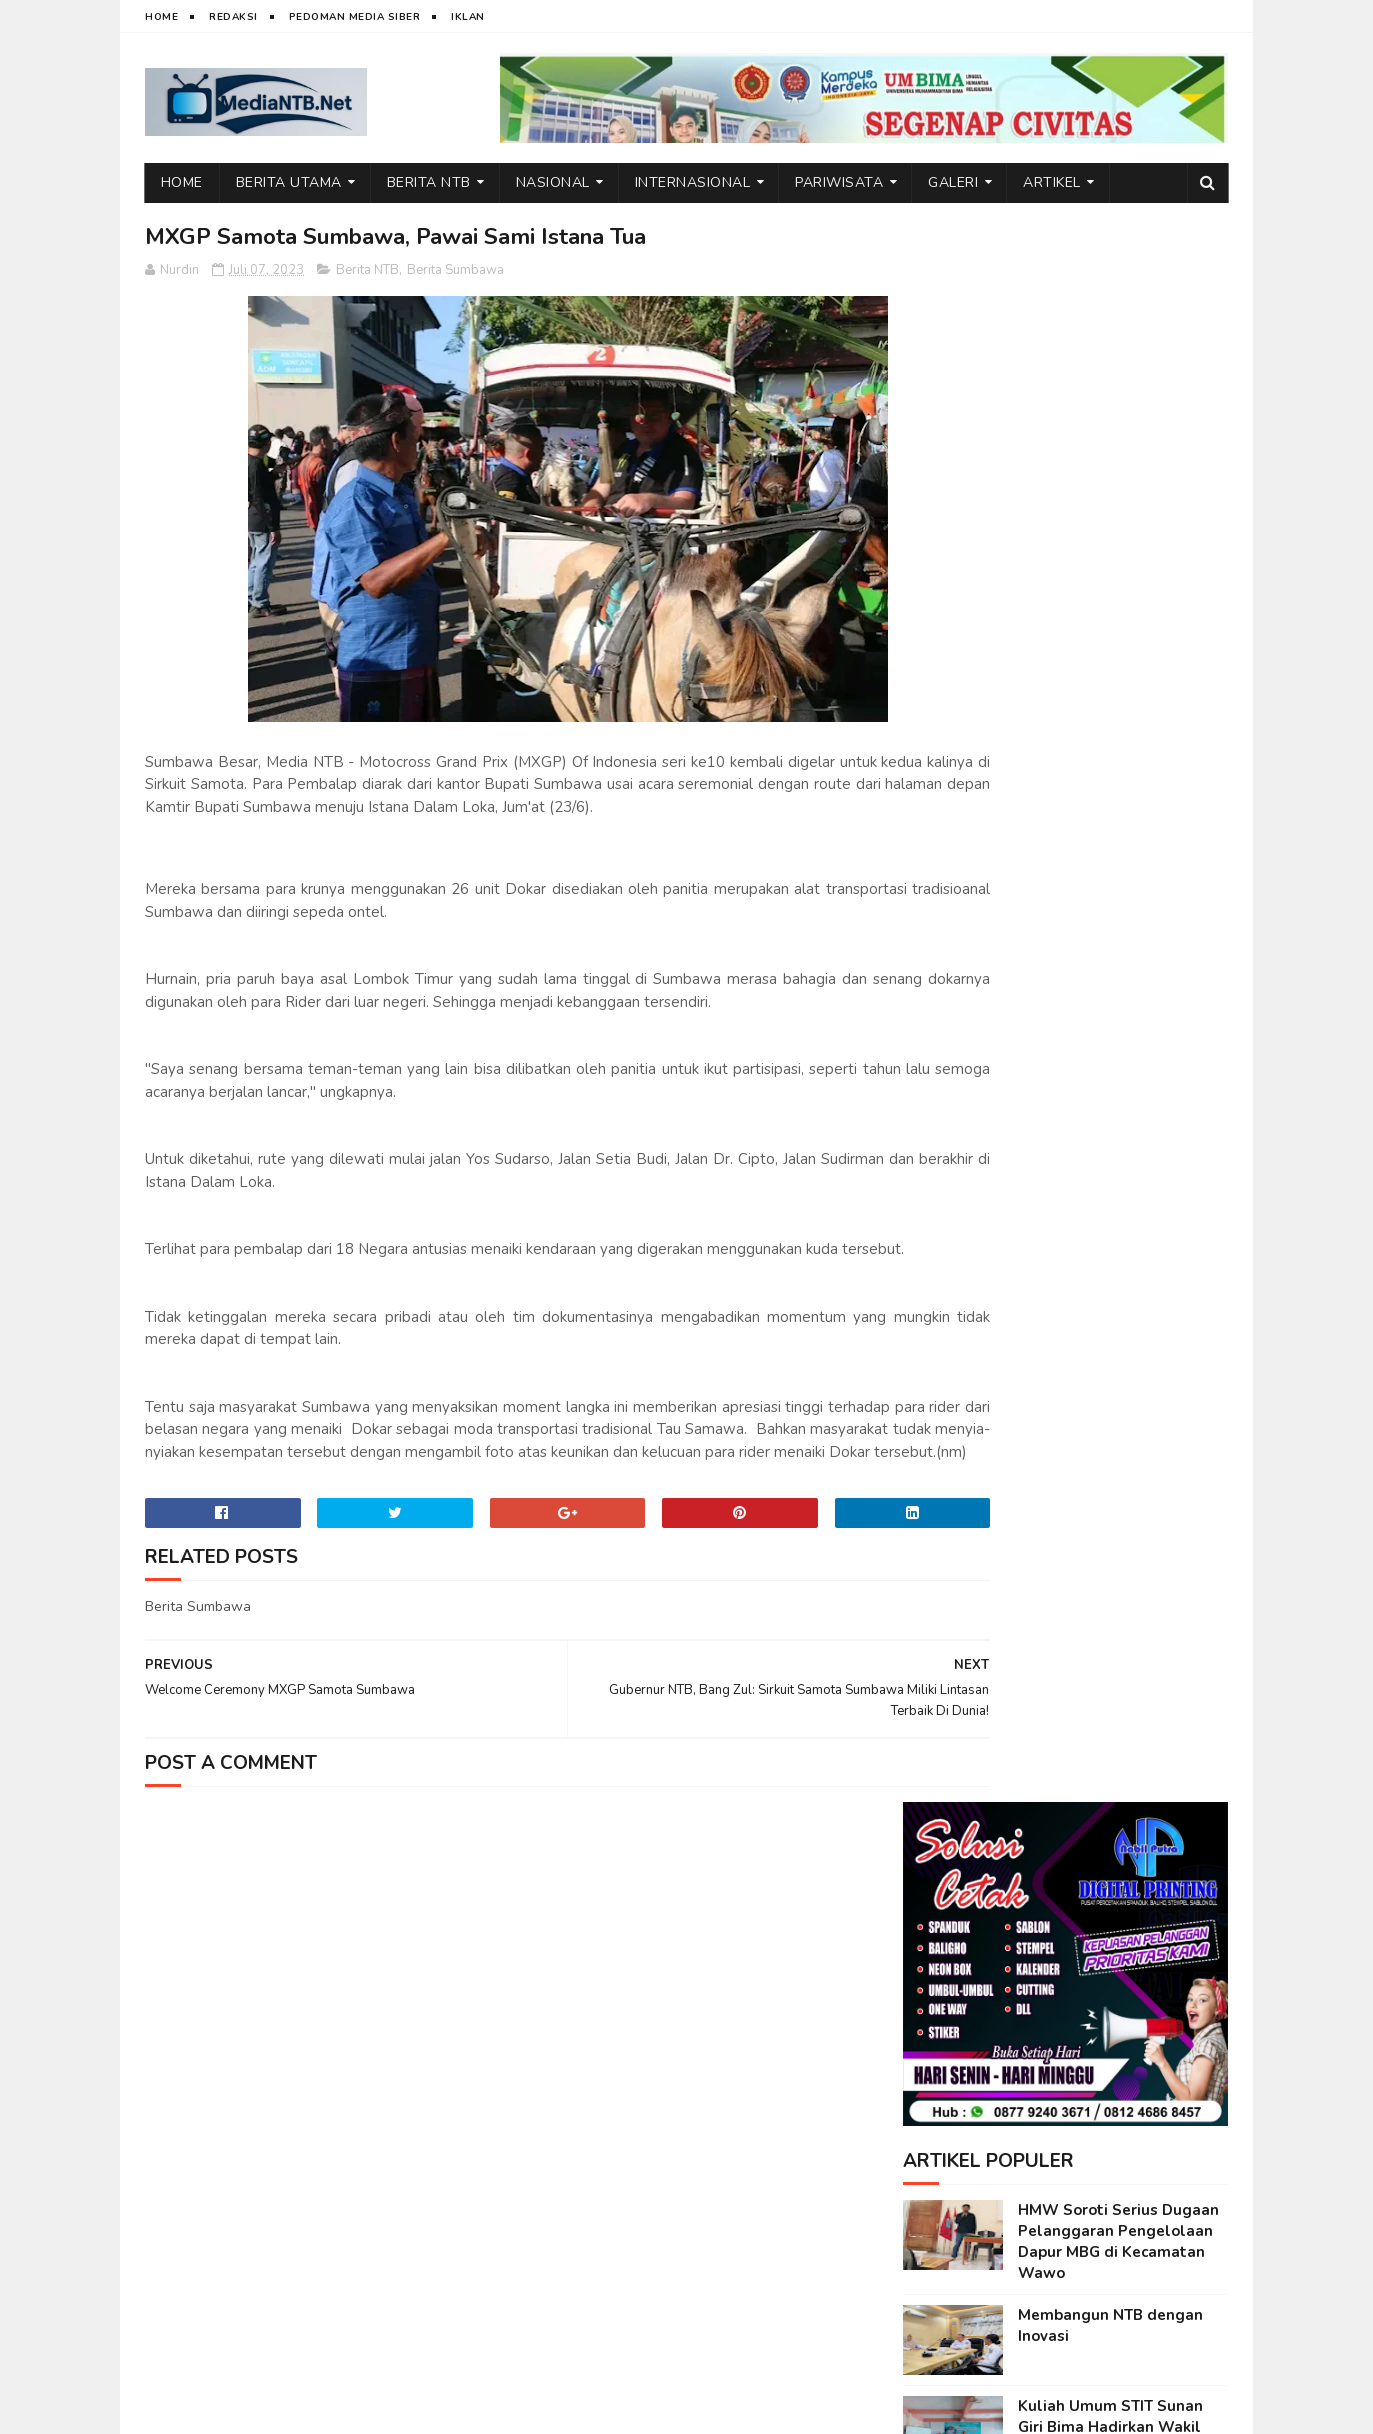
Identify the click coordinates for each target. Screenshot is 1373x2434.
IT (259, 2409)
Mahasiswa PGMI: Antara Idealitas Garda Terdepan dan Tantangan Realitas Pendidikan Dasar (1112, 958)
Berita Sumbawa (455, 272)
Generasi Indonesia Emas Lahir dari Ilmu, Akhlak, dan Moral (1118, 1354)
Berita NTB (429, 182)
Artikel (1053, 182)
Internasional (693, 182)
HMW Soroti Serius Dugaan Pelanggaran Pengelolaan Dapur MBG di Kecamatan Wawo (1118, 657)
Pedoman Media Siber (355, 17)
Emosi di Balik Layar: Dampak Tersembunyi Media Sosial (1121, 1445)
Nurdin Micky (394, 2409)
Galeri (954, 182)
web (227, 2409)
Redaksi (233, 17)
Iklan (468, 17)
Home (161, 17)
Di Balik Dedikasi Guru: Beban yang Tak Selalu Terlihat (1102, 1536)
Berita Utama (289, 182)
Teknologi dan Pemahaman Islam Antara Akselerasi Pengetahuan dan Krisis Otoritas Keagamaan (1118, 1063)
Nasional (553, 182)
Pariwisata (840, 182)
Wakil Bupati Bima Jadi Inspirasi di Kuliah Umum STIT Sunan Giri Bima (1109, 1158)
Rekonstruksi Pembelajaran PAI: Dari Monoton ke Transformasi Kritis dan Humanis (1119, 1259)
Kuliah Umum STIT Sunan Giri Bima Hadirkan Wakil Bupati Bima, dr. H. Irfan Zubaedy (1110, 853)
